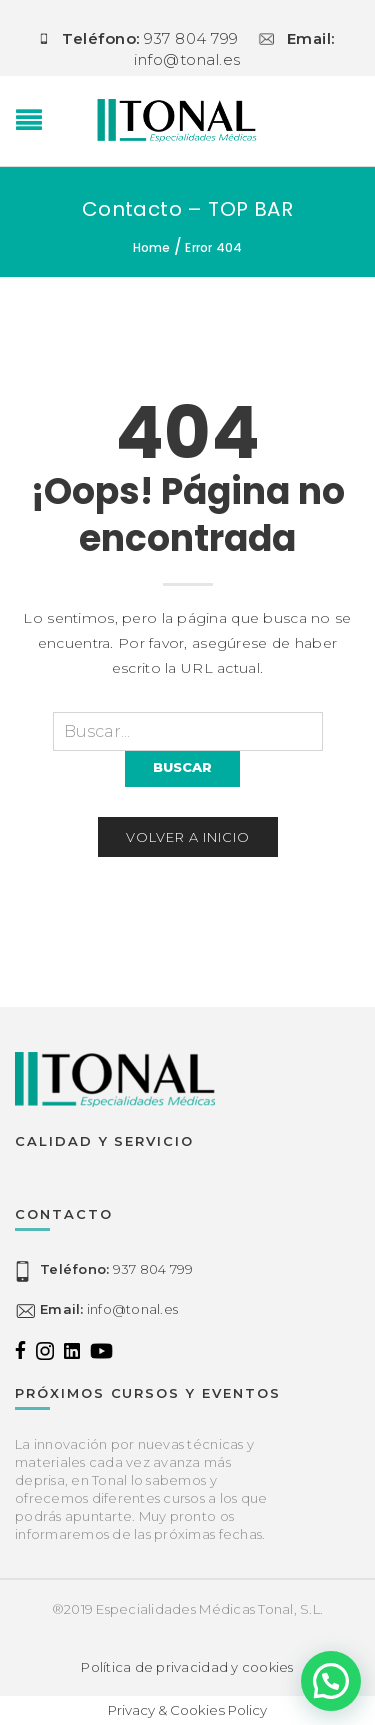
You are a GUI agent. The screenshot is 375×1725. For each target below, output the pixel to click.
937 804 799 (116, 1269)
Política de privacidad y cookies (187, 1667)
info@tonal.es (109, 1309)
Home (152, 247)
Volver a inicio (188, 837)
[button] (331, 1681)
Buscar (182, 767)
